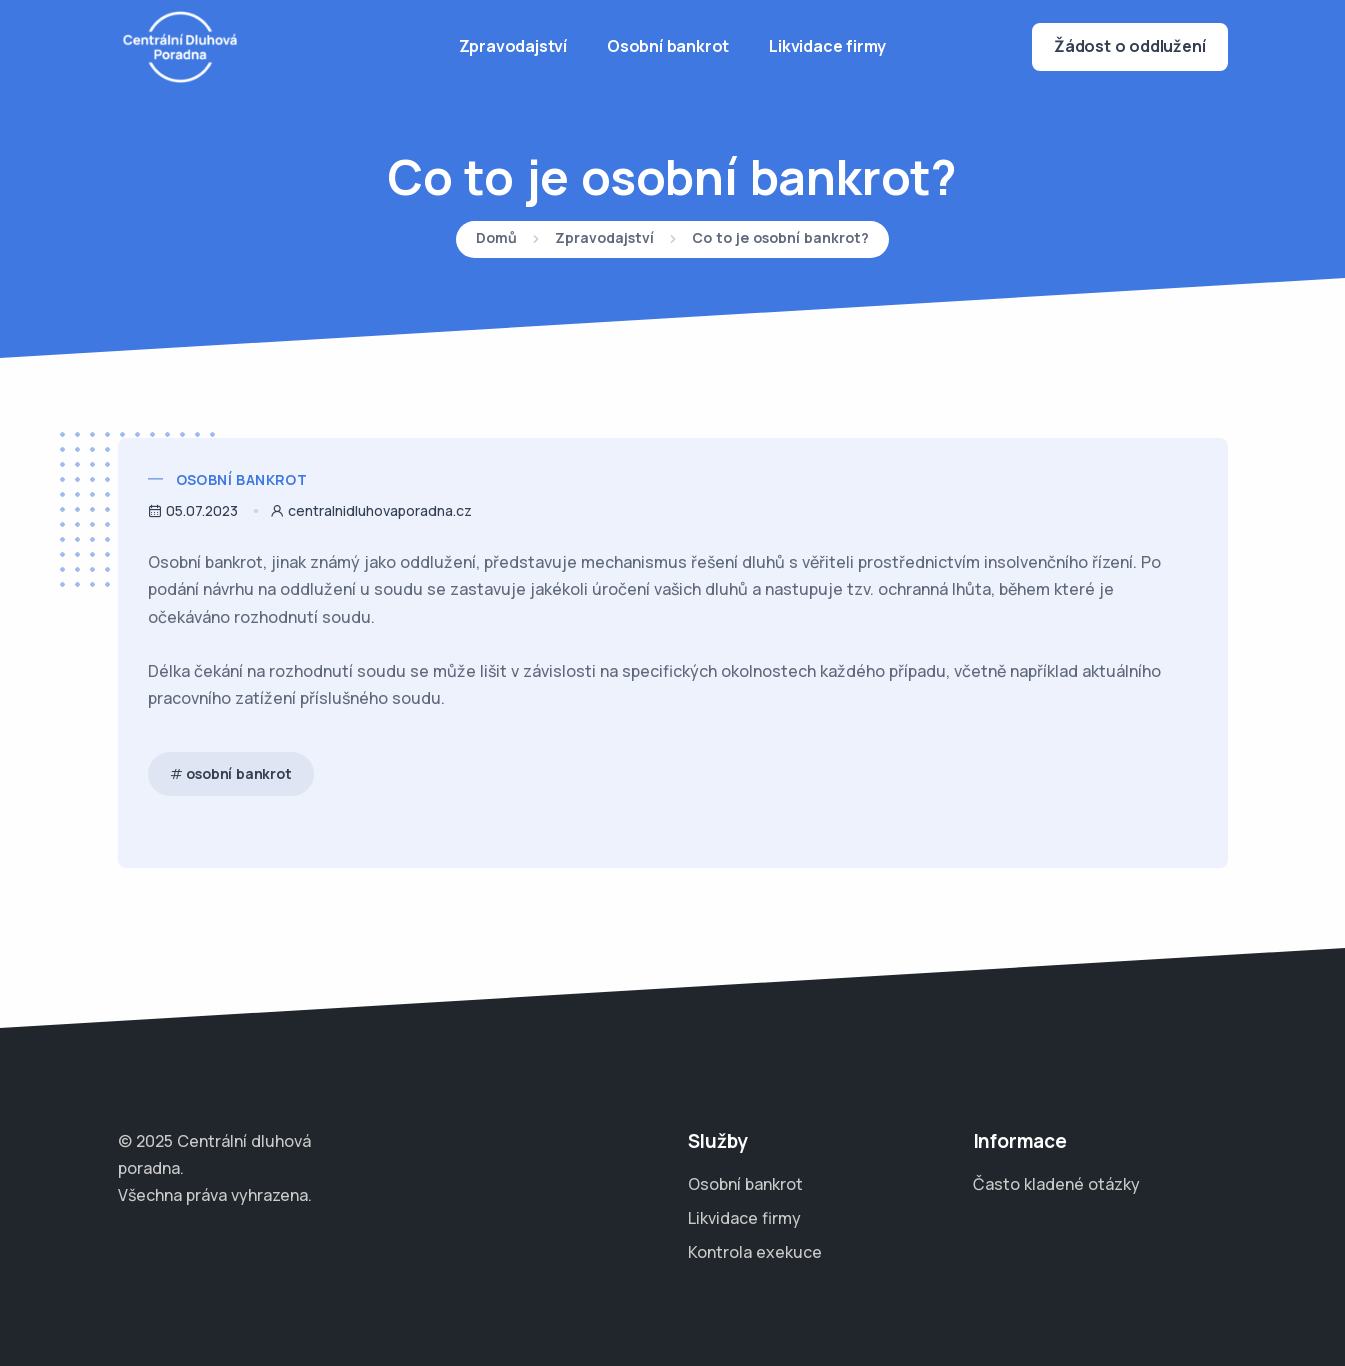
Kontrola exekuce (755, 1252)
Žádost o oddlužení (1129, 46)
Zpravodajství (513, 46)
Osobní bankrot (668, 46)
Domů (496, 239)
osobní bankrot (238, 773)
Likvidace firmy (827, 46)
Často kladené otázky (1056, 1184)
